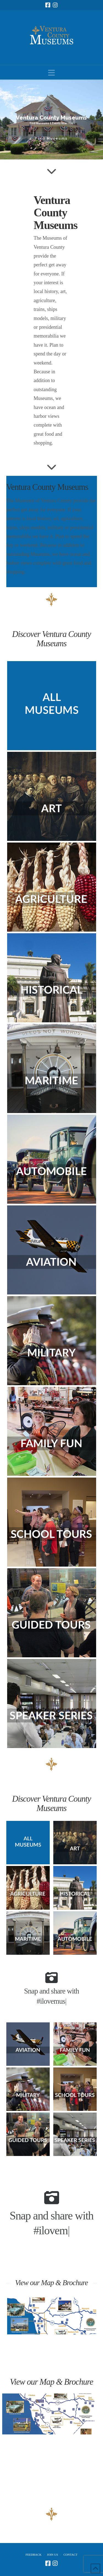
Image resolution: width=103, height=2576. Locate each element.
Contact (70, 2554)
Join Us (52, 2554)
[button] (51, 73)
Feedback (33, 2554)
